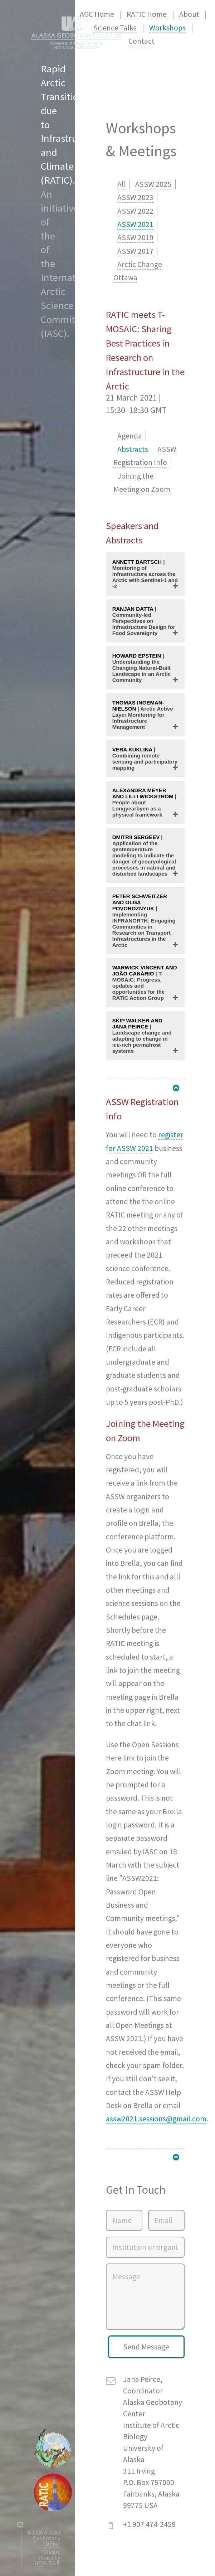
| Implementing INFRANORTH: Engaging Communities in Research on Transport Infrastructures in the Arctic (144, 920)
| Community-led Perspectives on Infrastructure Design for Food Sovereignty (143, 621)
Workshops (167, 28)
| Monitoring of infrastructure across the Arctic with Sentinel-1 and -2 (145, 574)
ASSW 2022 (135, 211)
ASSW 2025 (153, 184)
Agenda (129, 436)
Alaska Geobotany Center (46, 2538)
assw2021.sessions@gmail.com (156, 2119)
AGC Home (97, 14)
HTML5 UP (47, 2563)
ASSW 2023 (135, 197)
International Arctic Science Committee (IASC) (69, 305)
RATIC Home (147, 14)
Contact (141, 41)
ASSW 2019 (135, 237)
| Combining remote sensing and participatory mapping (145, 758)
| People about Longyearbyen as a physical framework (144, 802)
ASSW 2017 (135, 251)
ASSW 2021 (135, 224)
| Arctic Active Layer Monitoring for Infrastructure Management (142, 714)
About (189, 14)
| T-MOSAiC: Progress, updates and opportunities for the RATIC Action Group (144, 982)
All (121, 184)
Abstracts (132, 449)
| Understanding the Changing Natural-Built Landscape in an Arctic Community (141, 668)
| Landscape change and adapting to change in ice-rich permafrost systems (142, 1035)
